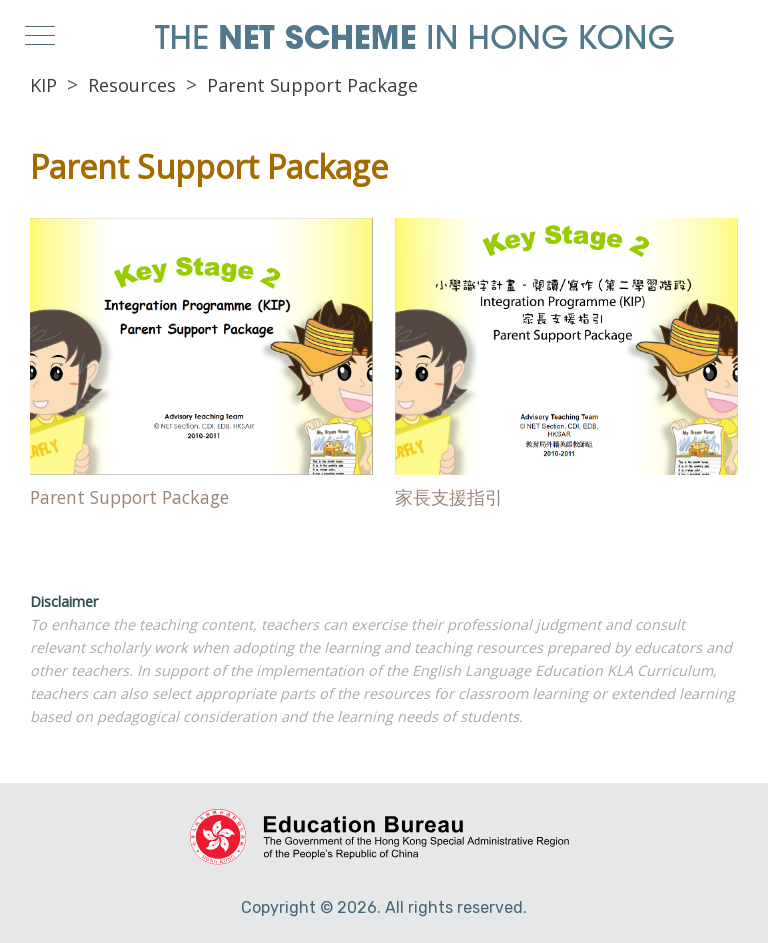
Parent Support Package (312, 85)
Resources (132, 85)
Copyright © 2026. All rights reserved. (384, 907)
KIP (43, 85)
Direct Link (201, 369)
